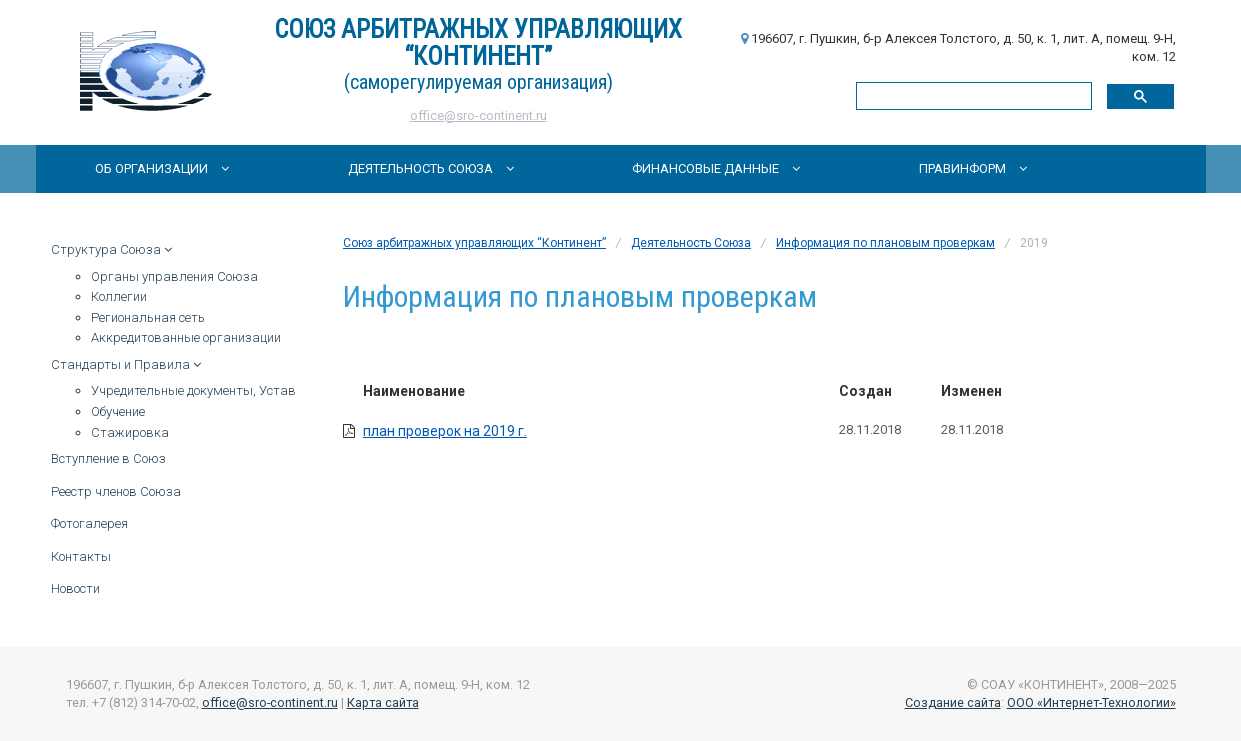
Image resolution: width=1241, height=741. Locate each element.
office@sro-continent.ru (478, 115)
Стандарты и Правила (126, 364)
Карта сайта (383, 702)
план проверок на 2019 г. (445, 431)
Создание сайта (953, 702)
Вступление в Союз (108, 458)
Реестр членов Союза (116, 491)
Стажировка (130, 432)
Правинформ (973, 168)
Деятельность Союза (431, 168)
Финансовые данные (716, 168)
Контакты (81, 556)
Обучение (118, 411)
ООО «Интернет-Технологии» (1091, 702)
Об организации (162, 168)
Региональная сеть (148, 317)
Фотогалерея (89, 523)
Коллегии (119, 296)
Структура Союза (111, 249)
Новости (75, 588)
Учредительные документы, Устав (193, 390)
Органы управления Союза (174, 276)
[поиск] (972, 95)
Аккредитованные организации (186, 337)
